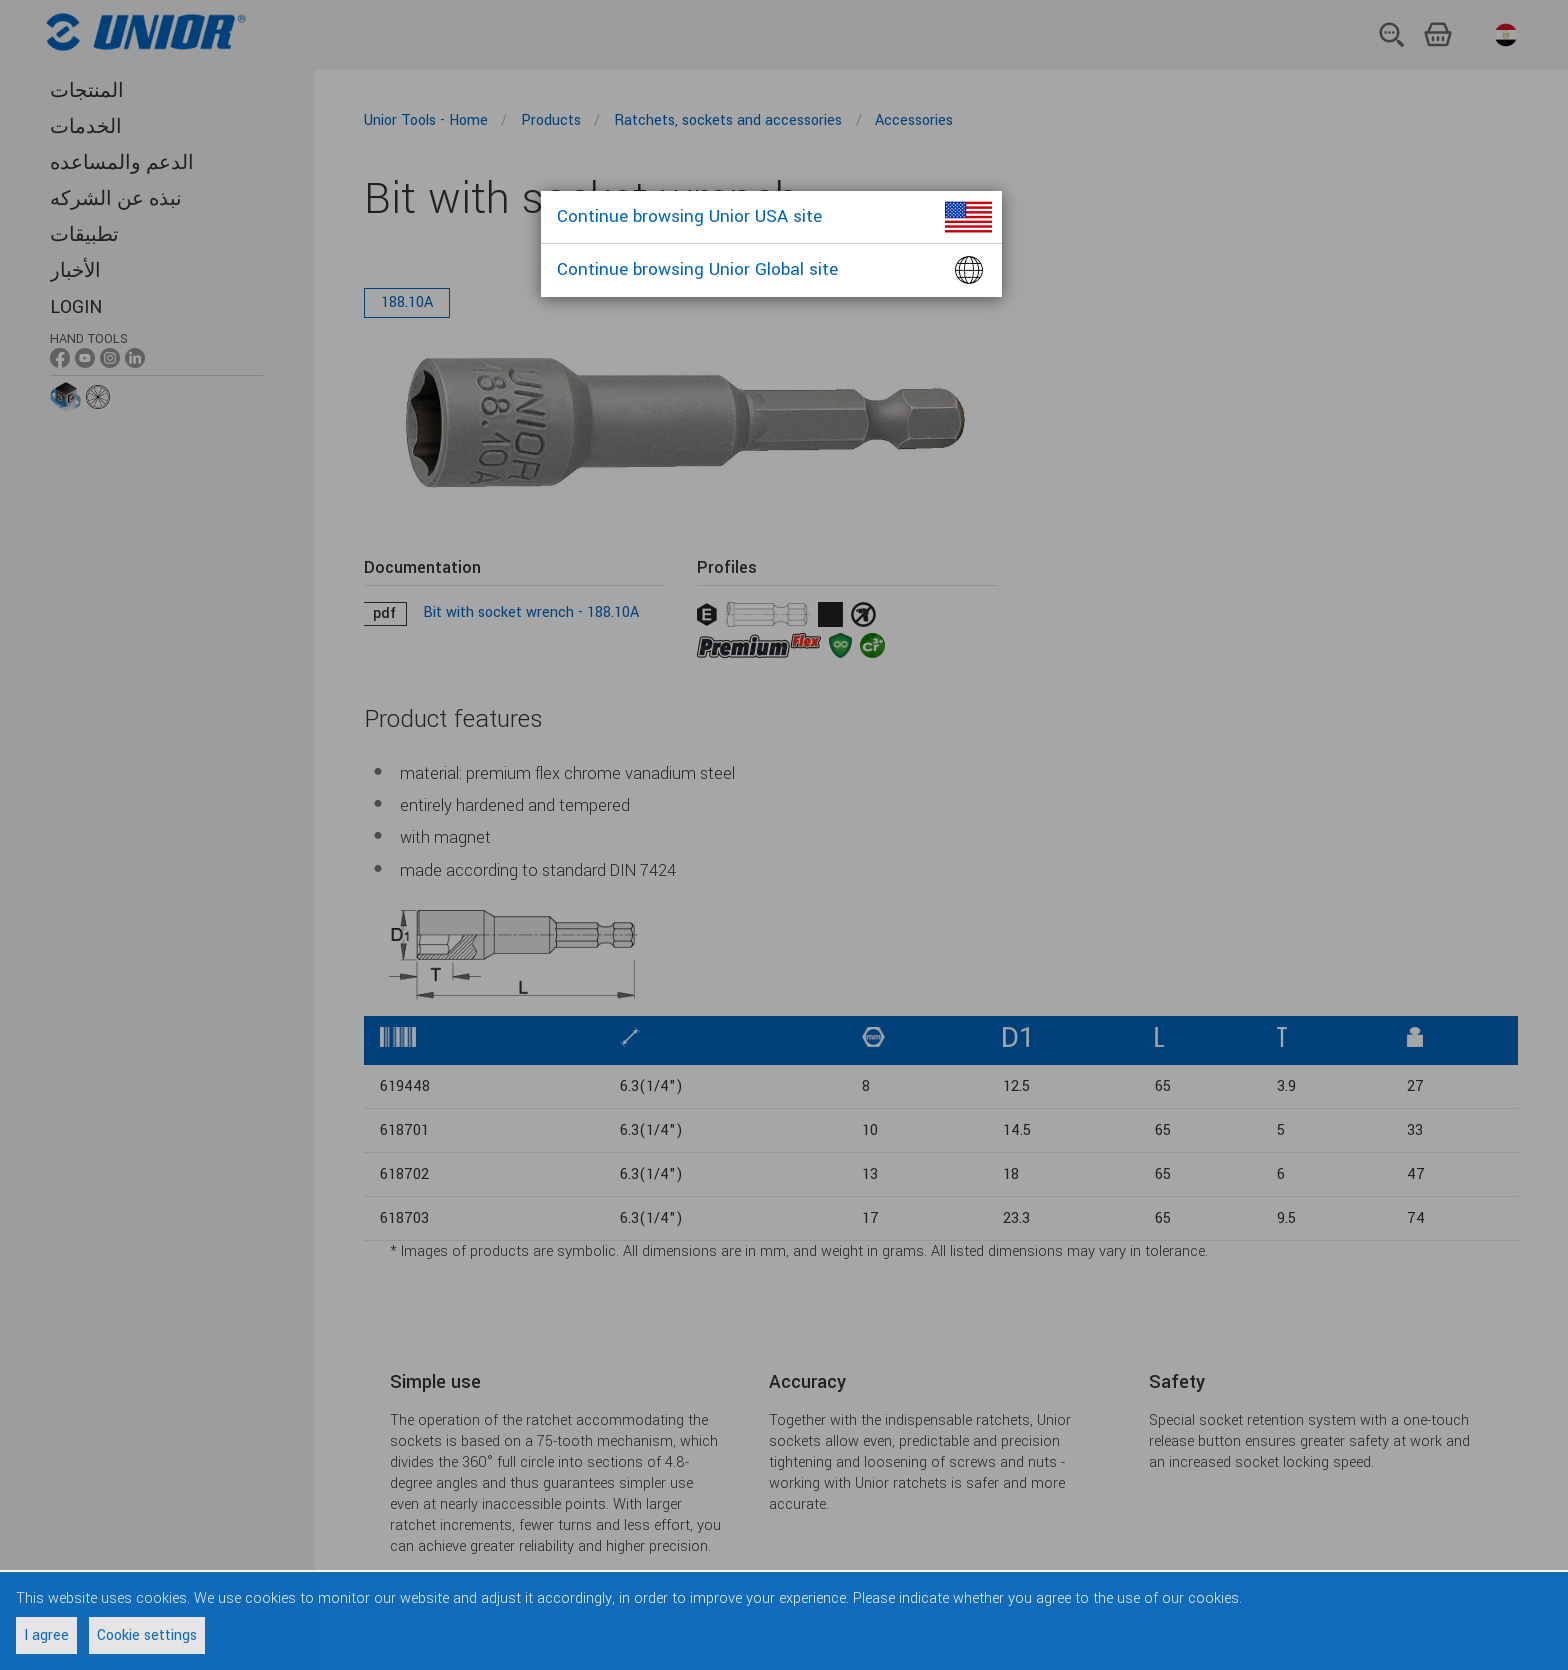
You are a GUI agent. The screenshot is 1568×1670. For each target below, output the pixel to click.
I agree (46, 1635)
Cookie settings (147, 1635)
